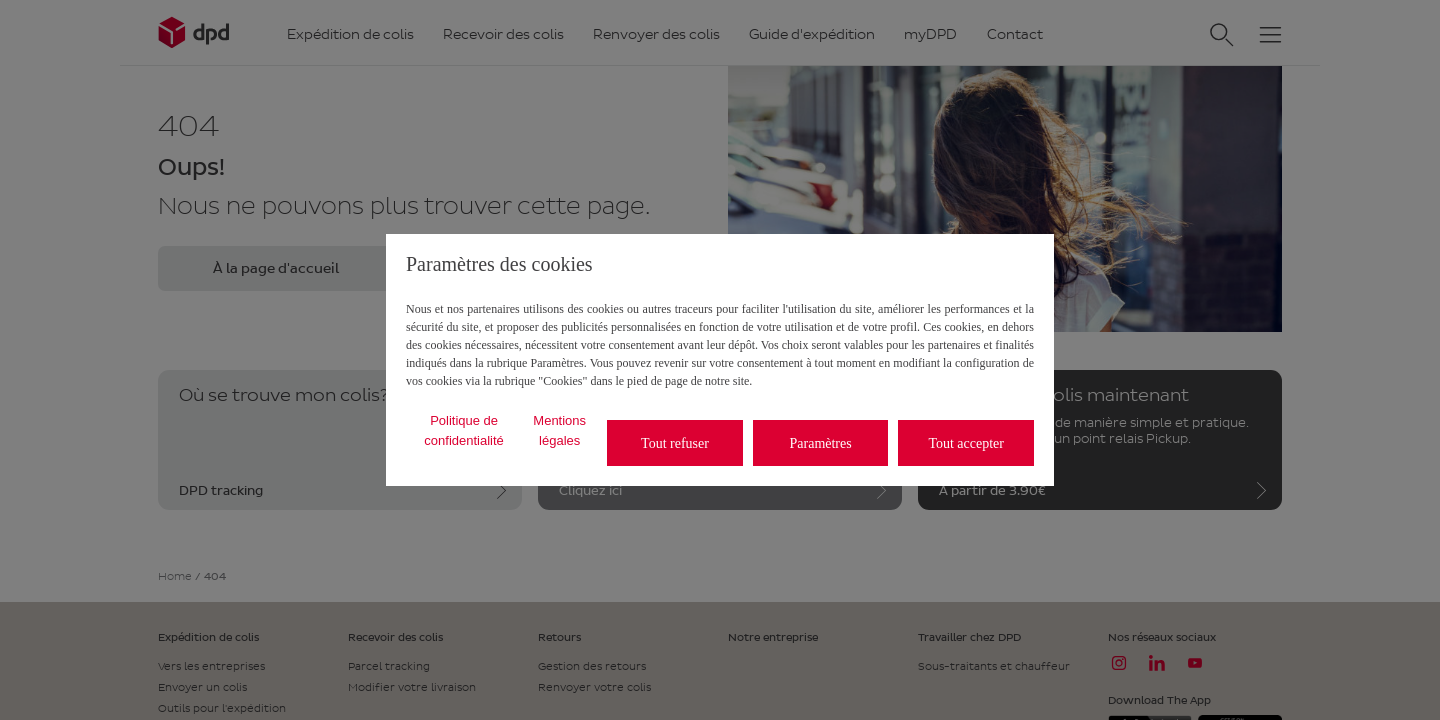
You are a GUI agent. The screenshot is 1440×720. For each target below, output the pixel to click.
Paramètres (821, 443)
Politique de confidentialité (464, 430)
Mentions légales (559, 430)
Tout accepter (966, 443)
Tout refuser (675, 443)
